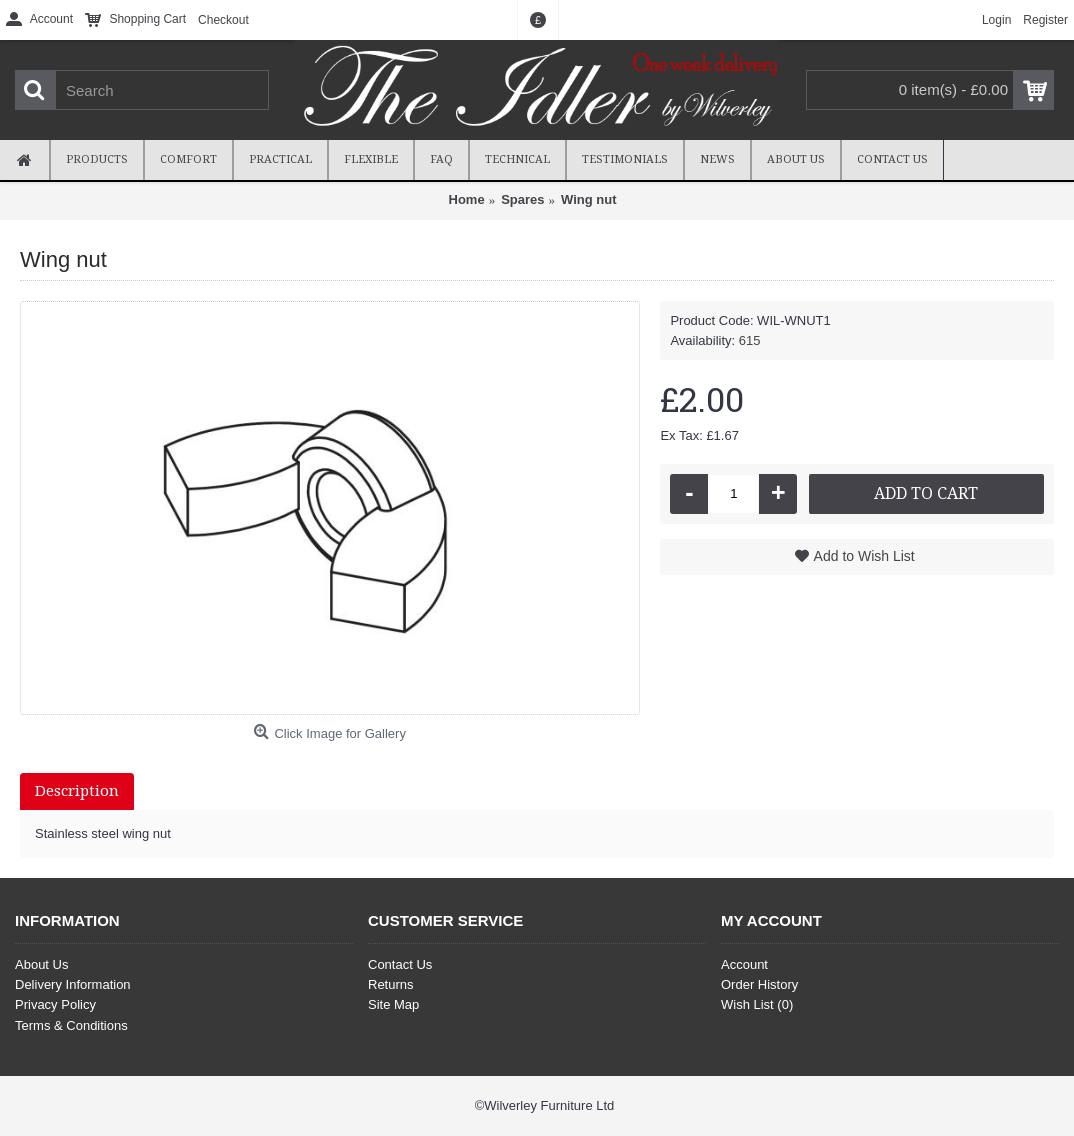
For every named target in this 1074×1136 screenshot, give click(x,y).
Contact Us (400, 964)
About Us (41, 964)
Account (744, 964)
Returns (391, 984)
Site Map (393, 1004)
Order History (759, 984)
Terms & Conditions (71, 1025)
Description (77, 791)
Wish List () (757, 1004)
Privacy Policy (55, 1004)
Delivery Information (73, 984)
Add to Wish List (864, 556)
